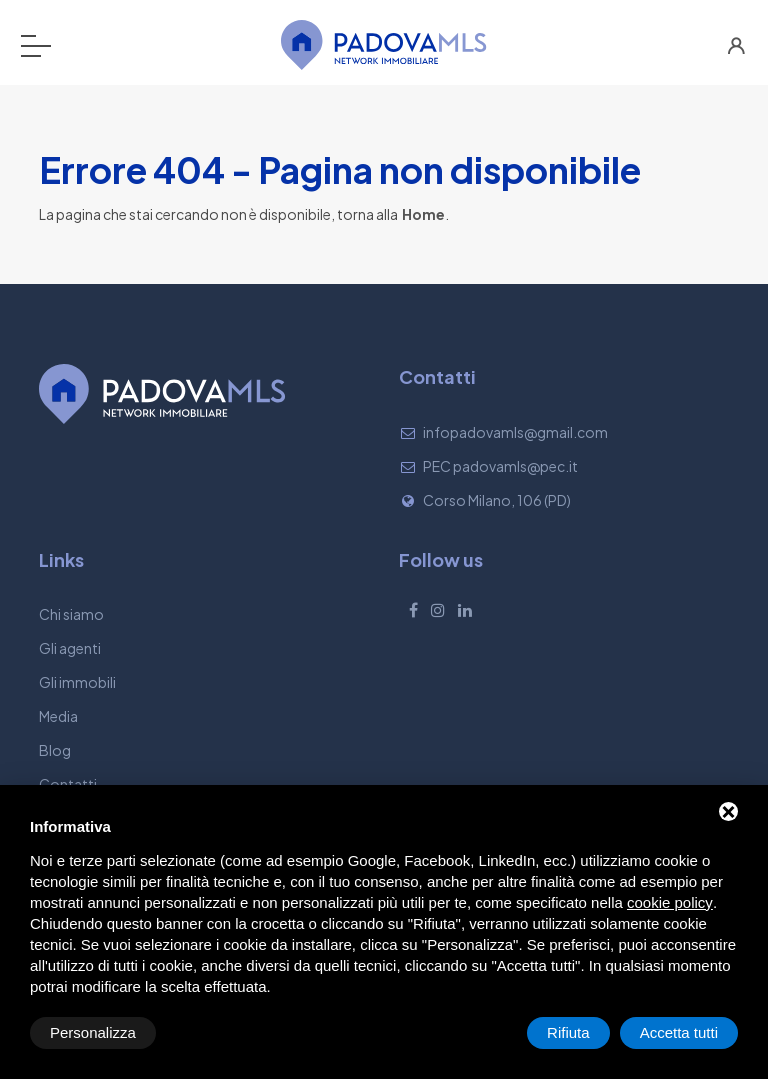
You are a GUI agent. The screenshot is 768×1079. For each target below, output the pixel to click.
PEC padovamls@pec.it (500, 466)
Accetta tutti (679, 1032)
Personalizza (93, 1032)
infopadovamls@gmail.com (515, 432)
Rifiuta (568, 1032)
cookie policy (670, 902)
